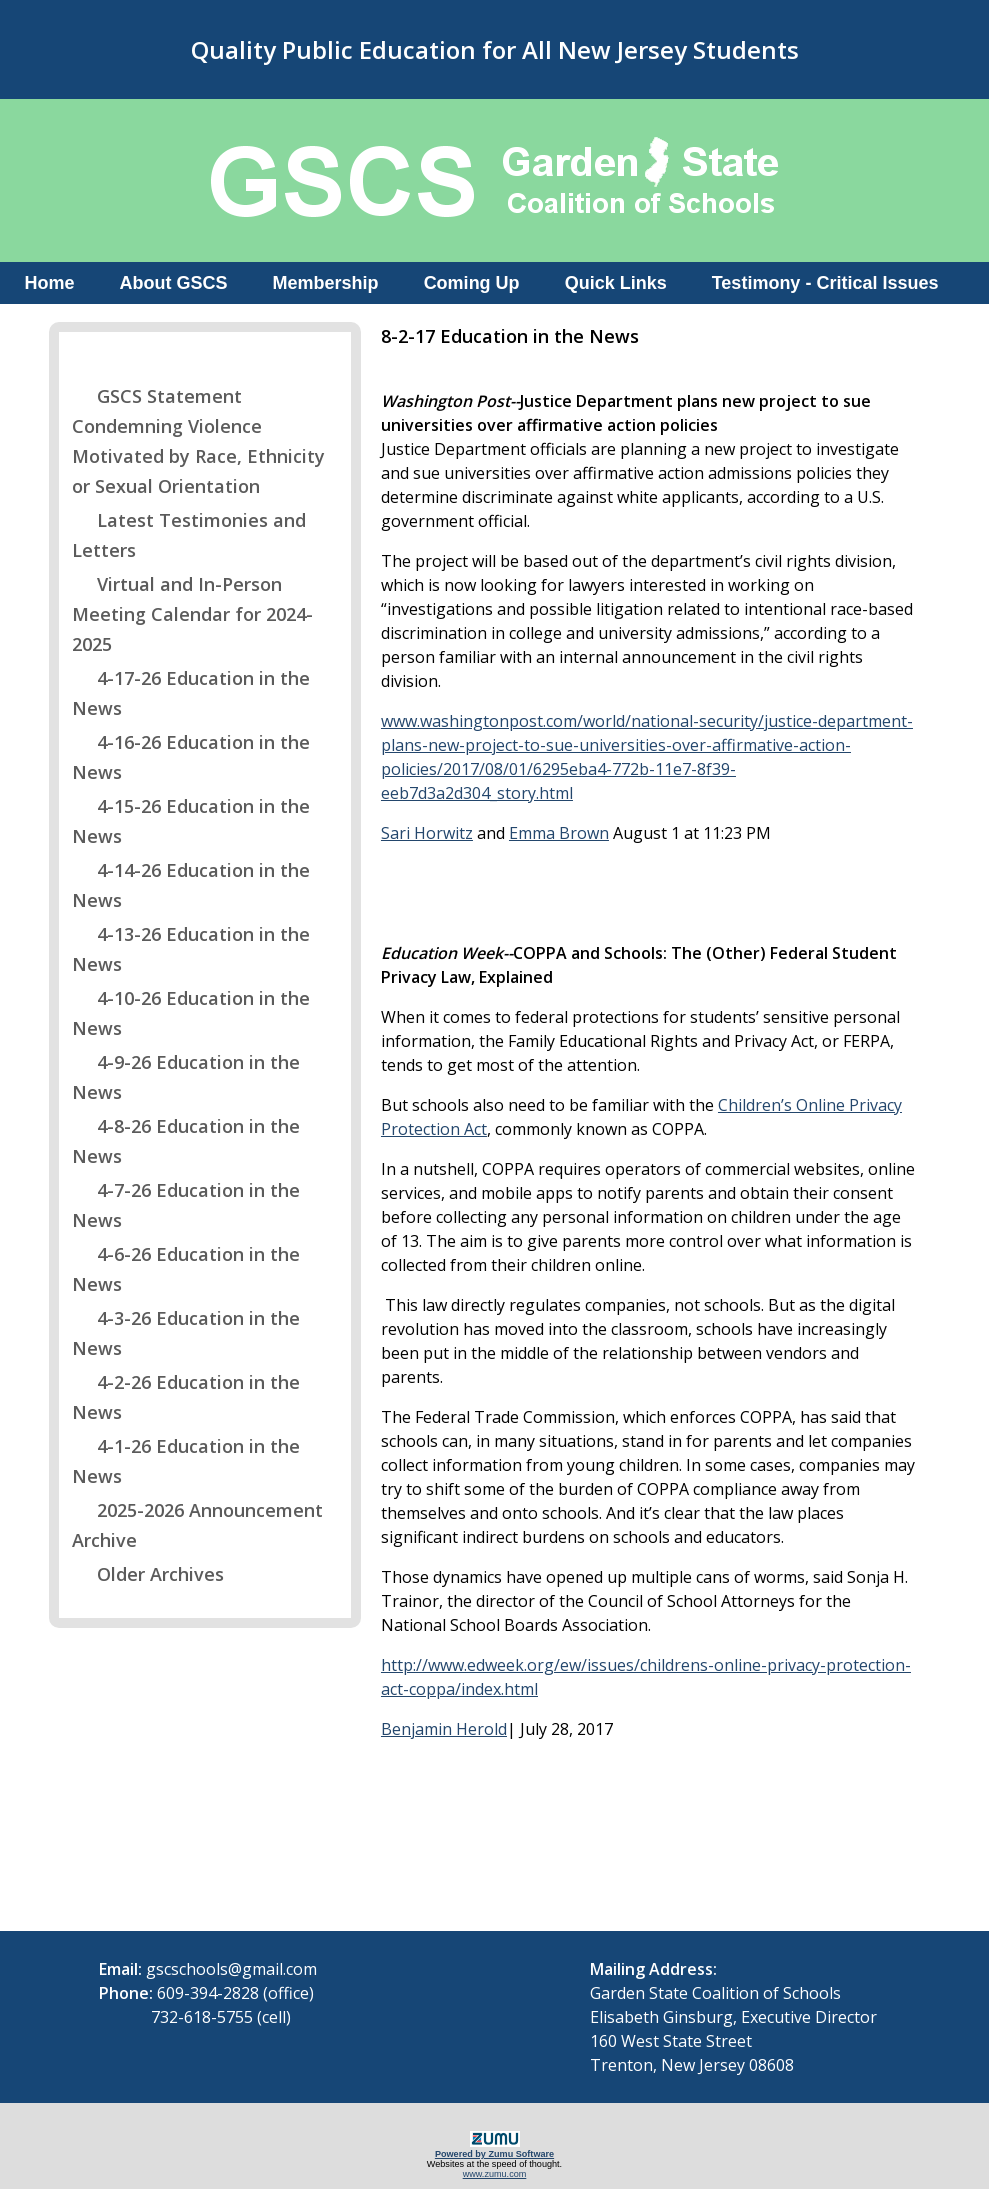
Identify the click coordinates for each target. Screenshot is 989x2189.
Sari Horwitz (427, 833)
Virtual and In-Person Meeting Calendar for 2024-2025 (192, 614)
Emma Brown (559, 833)
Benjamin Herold (444, 1729)
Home (50, 283)
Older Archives (148, 1574)
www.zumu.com (495, 2174)
